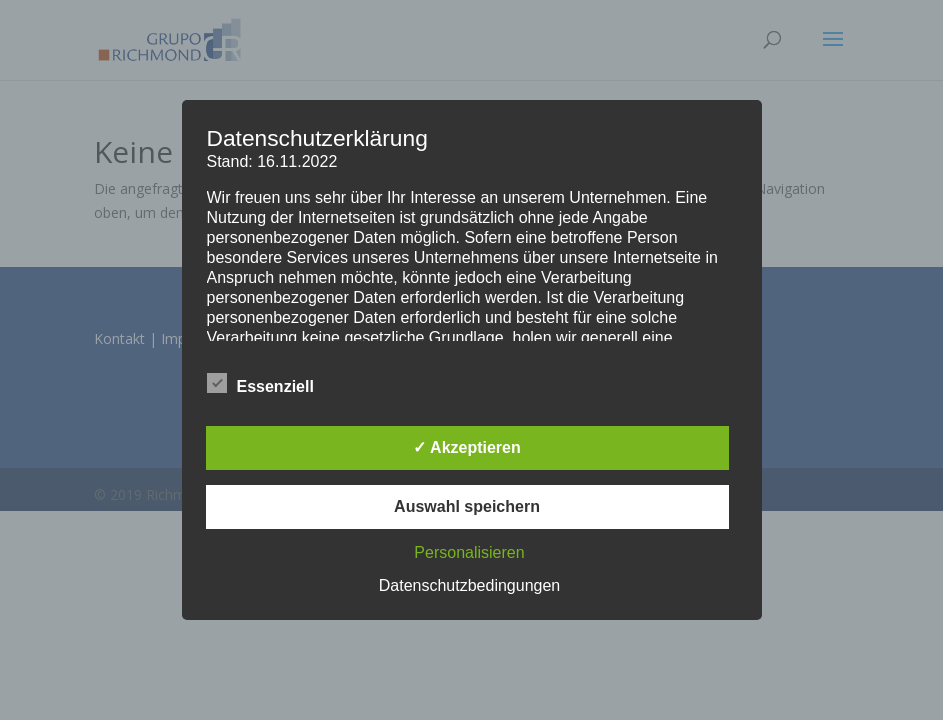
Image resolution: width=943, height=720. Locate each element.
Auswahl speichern (467, 506)
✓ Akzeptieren (467, 447)
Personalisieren (469, 552)
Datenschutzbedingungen (469, 585)
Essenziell (260, 384)
